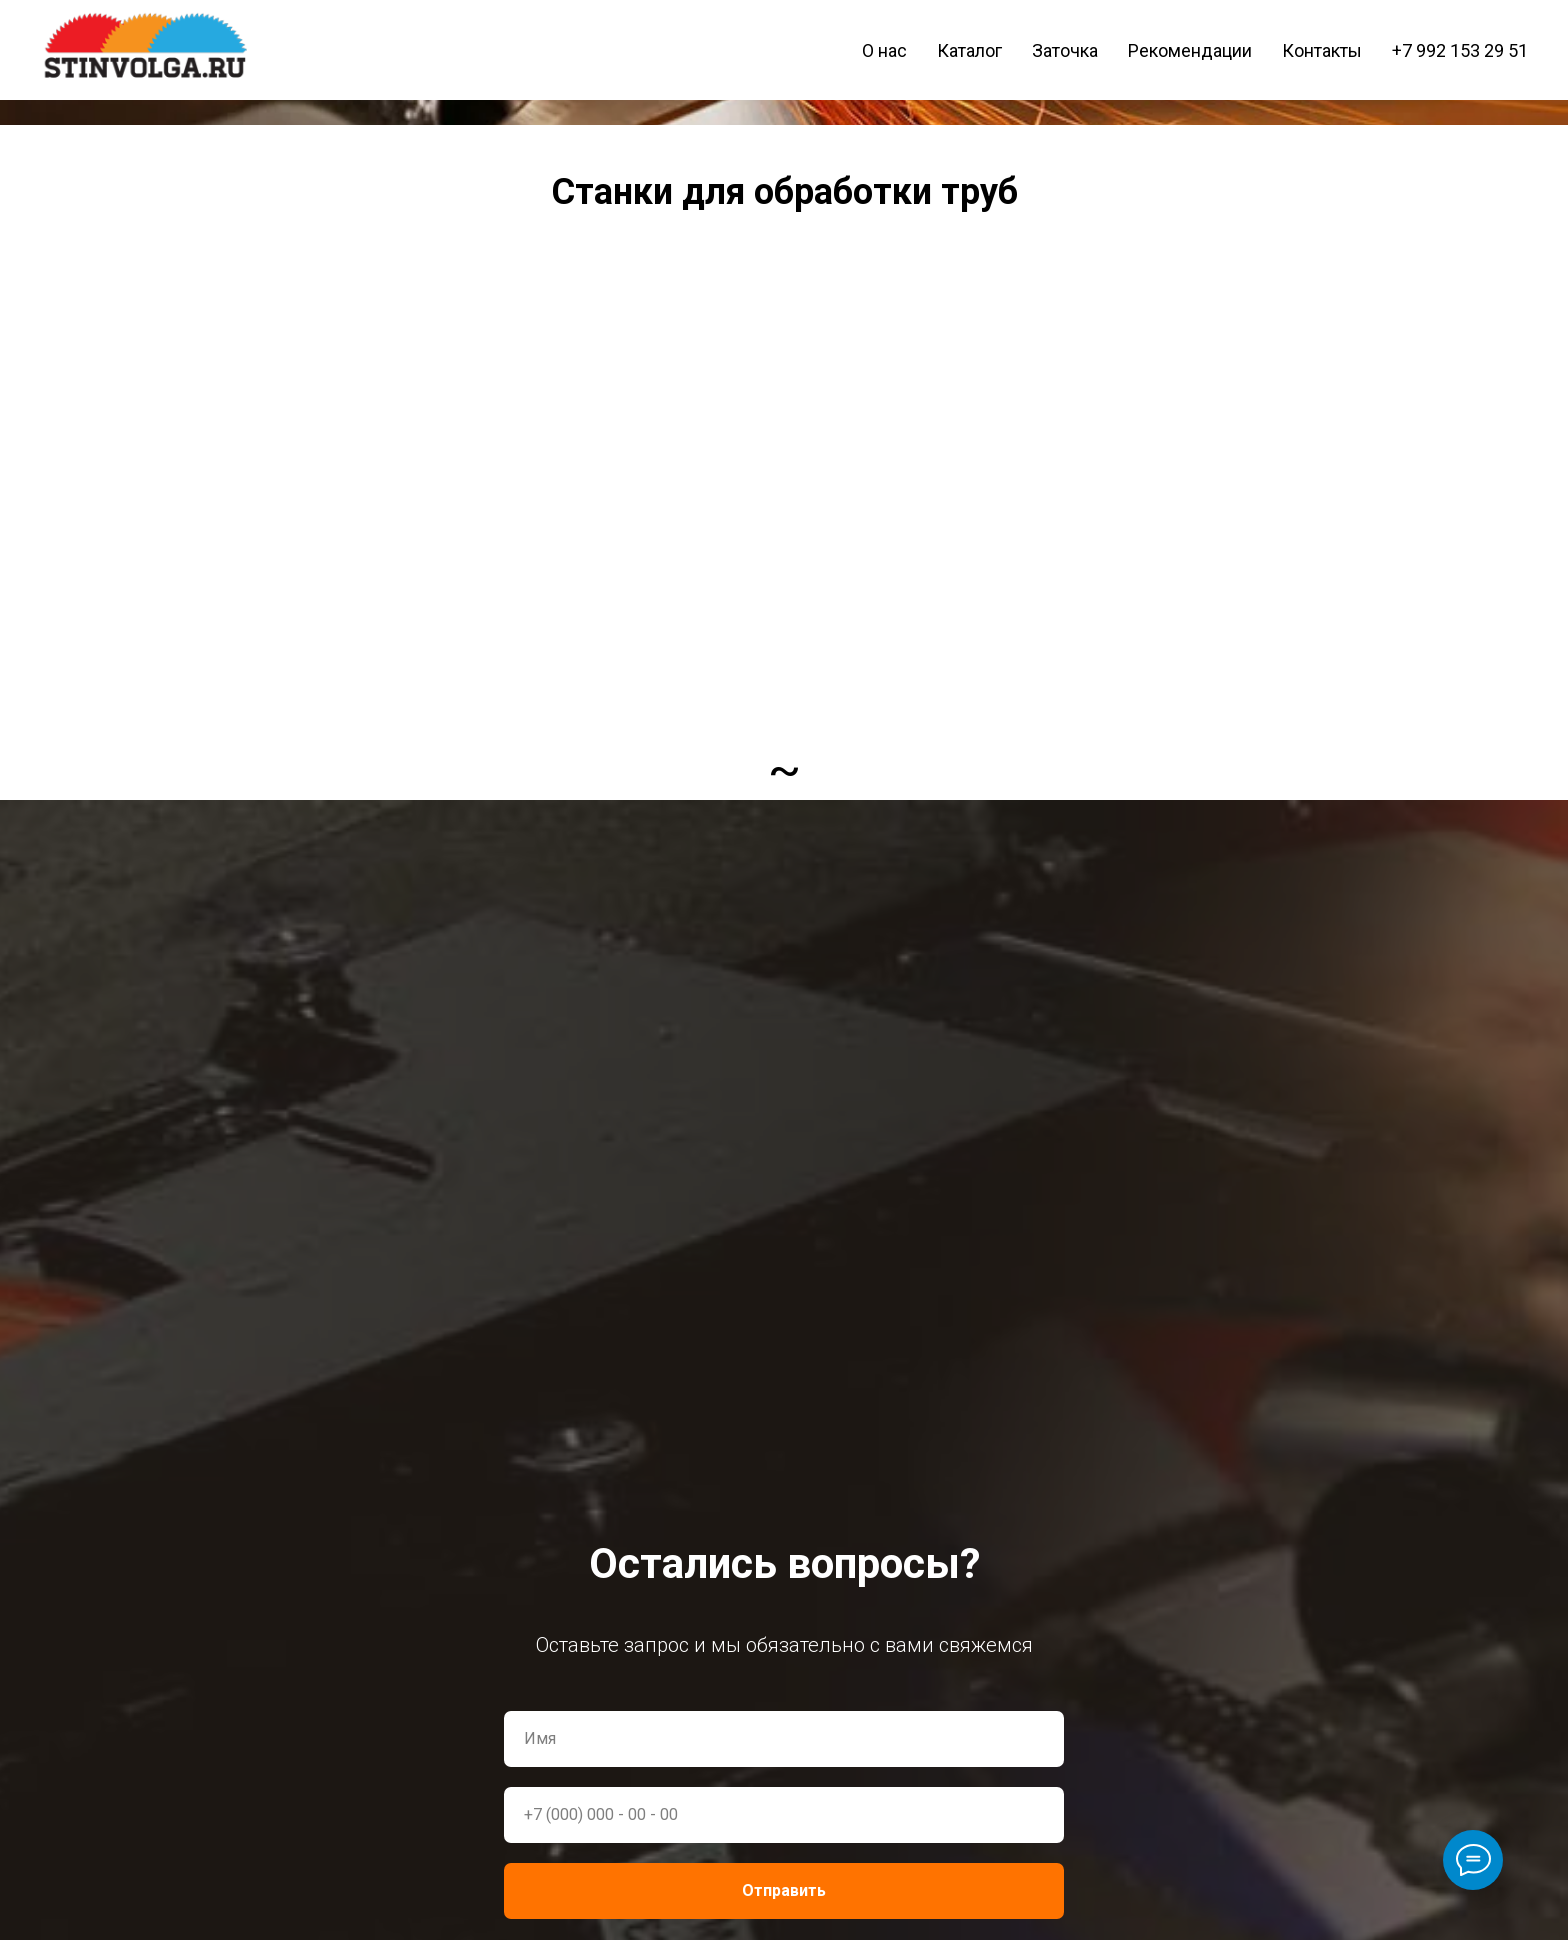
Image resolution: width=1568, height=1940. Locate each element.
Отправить (784, 1890)
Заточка (1065, 50)
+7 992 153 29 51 (1460, 50)
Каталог (969, 50)
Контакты (1322, 50)
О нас (884, 50)
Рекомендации (1190, 50)
